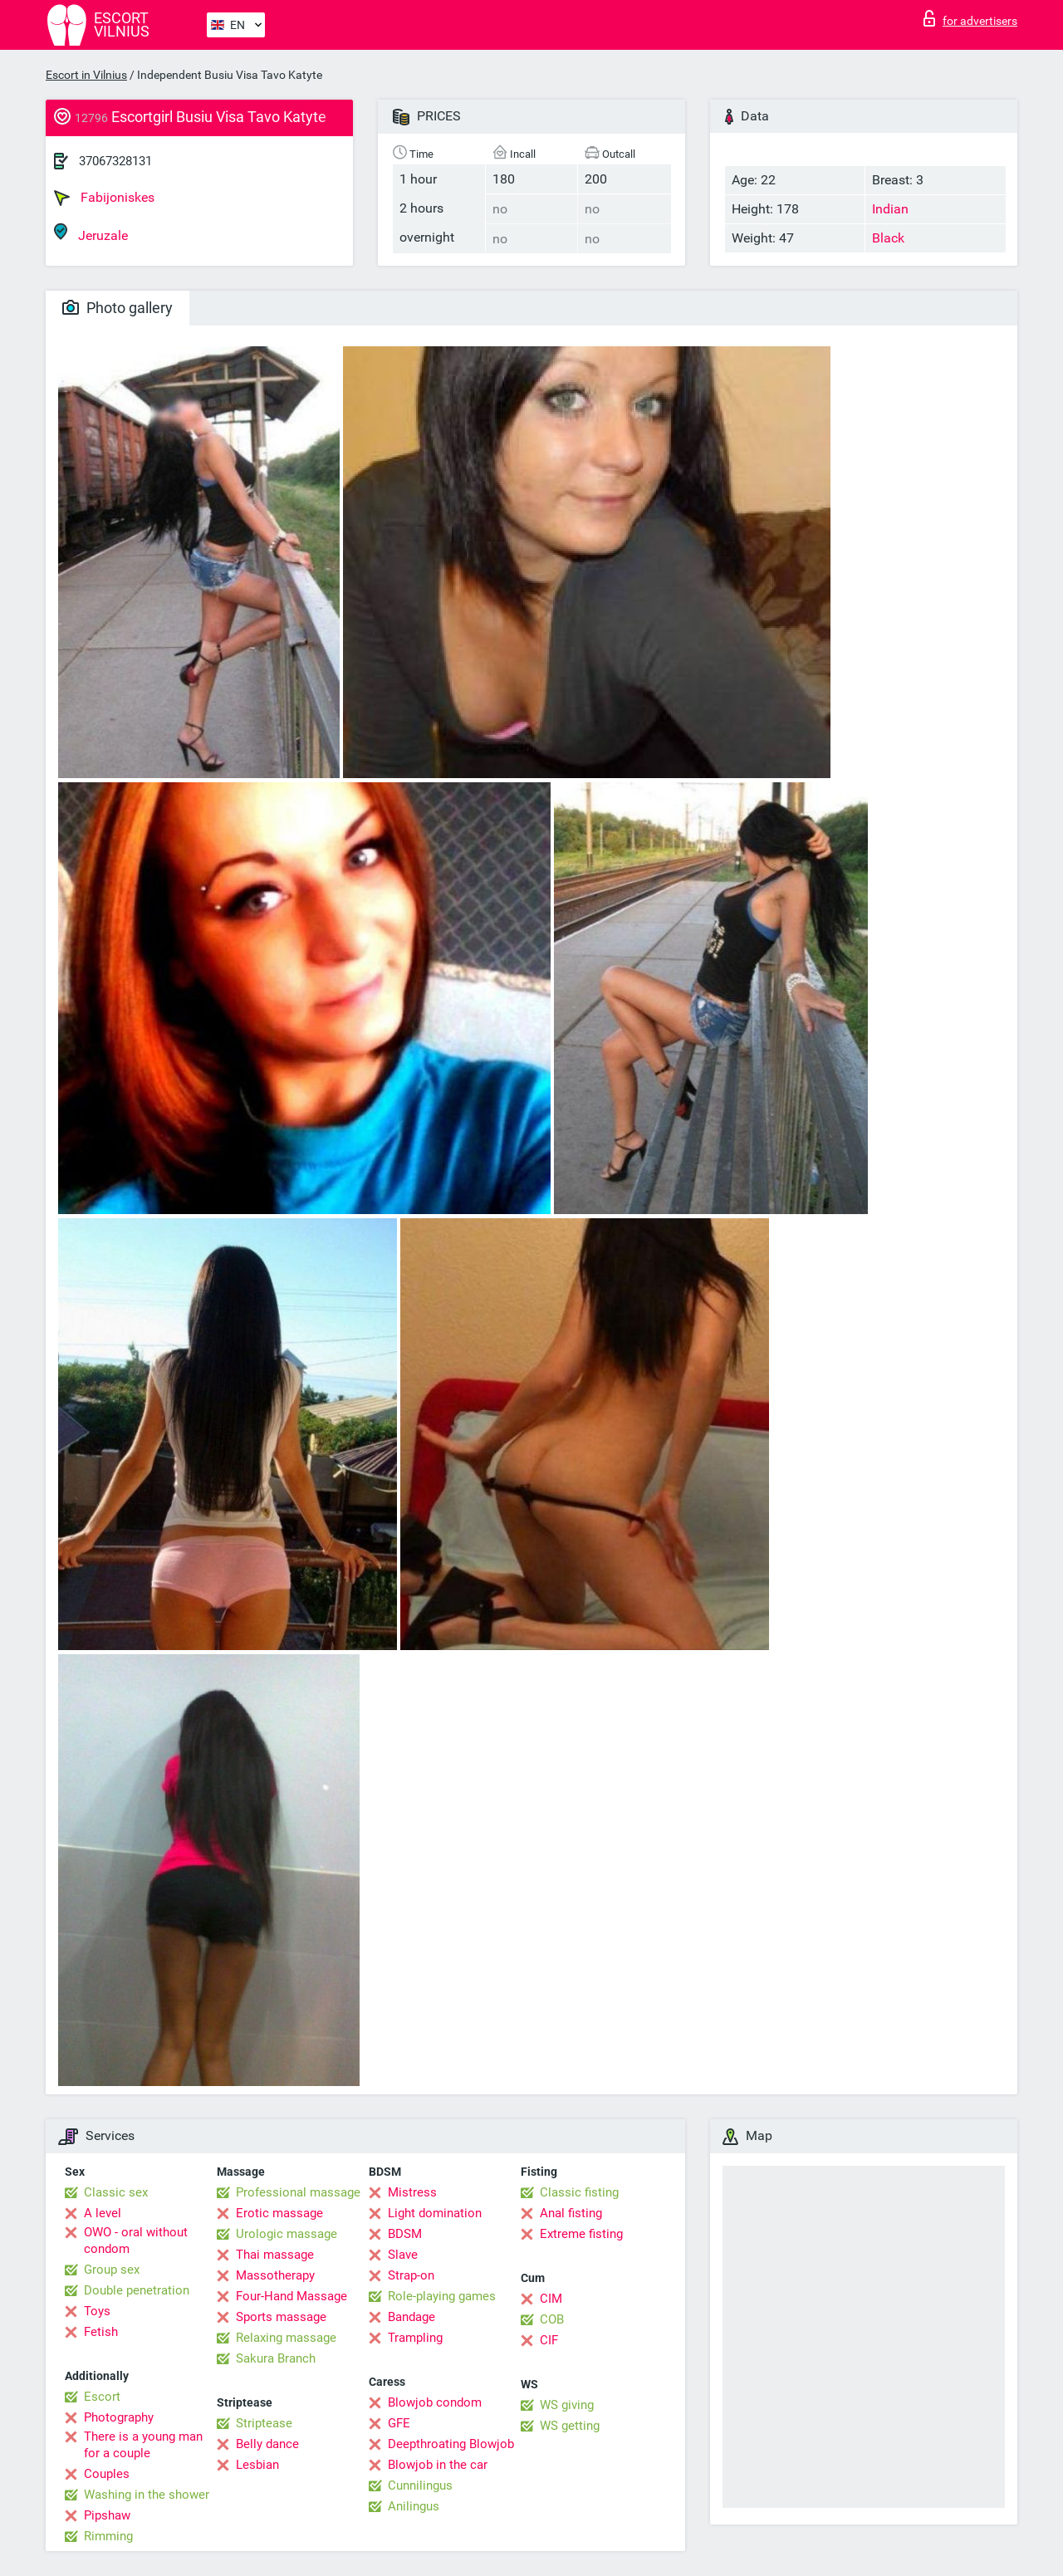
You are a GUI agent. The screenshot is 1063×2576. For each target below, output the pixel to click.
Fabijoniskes (104, 197)
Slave (403, 2254)
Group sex (112, 2269)
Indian (890, 209)
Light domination (435, 2213)
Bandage (411, 2316)
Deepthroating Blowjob (451, 2443)
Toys (97, 2311)
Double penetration (136, 2290)
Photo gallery (117, 307)
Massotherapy (275, 2275)
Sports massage (281, 2316)
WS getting (570, 2425)
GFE (399, 2423)
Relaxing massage (286, 2337)
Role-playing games (442, 2296)
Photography (119, 2417)
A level (102, 2213)
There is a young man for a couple (143, 2445)
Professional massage (298, 2192)
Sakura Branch (276, 2358)
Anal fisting (571, 2213)
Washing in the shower (146, 2494)
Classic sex (116, 2192)
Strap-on (411, 2275)
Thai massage (275, 2254)
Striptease (264, 2423)
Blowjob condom (435, 2402)
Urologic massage (286, 2233)
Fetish (101, 2331)
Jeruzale (91, 233)
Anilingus (413, 2506)
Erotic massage (279, 2213)
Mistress (412, 2192)
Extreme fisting (581, 2233)
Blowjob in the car (437, 2464)
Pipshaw (107, 2515)
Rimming (108, 2536)
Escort (102, 2396)
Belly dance (267, 2443)
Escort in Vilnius (86, 74)
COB (552, 2319)
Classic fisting (579, 2192)
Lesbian (257, 2464)
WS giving (567, 2404)
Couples (107, 2473)
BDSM (405, 2233)
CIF (549, 2340)
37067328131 (115, 161)
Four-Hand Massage (291, 2296)
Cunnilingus (420, 2485)
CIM (551, 2298)
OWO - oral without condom (136, 2240)
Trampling (415, 2337)
